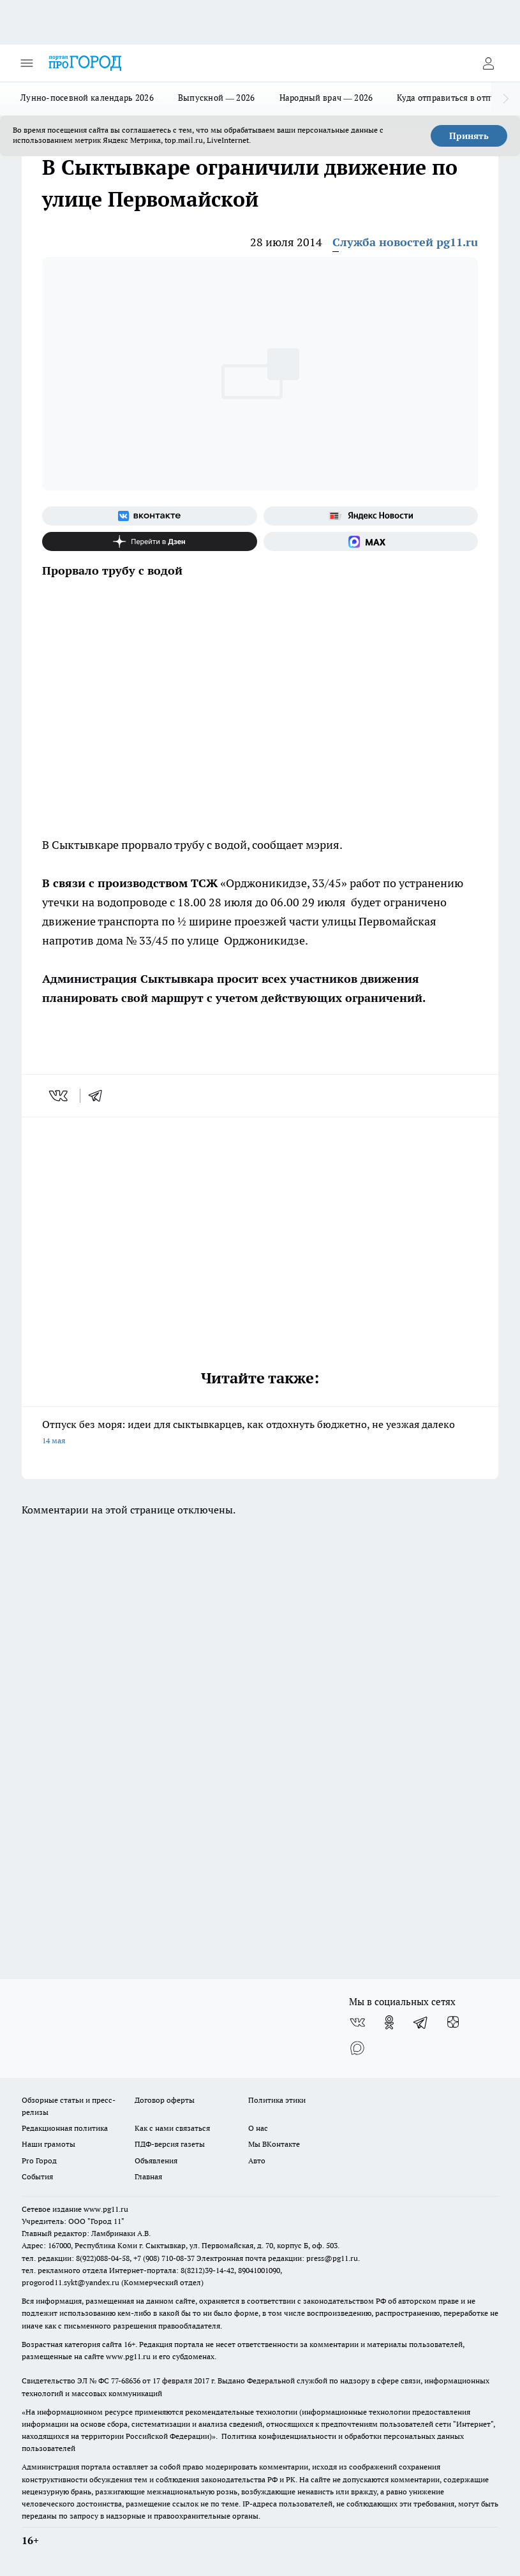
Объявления (156, 2160)
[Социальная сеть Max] (371, 541)
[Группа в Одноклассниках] (389, 2022)
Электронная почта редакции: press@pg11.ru (277, 2258)
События (37, 2176)
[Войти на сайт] (488, 63)
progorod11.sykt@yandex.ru (70, 2282)
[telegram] (99, 1096)
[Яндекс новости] (371, 516)
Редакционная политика (65, 2128)
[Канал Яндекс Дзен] (149, 541)
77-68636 (125, 2380)
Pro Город (39, 2160)
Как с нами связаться (172, 2128)
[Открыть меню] (26, 63)
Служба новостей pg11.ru (405, 242)
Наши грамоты (48, 2144)
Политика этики (277, 2100)
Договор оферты (165, 2100)
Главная (148, 2176)
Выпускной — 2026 (216, 97)
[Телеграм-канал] (421, 2022)
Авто (256, 2160)
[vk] (59, 1096)
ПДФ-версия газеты (170, 2144)
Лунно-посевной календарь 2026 (87, 97)
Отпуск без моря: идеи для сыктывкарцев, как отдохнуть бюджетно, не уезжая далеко (260, 1433)
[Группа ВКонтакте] (149, 516)
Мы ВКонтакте (274, 2144)
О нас (258, 2128)
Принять (469, 136)
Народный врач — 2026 (326, 97)
